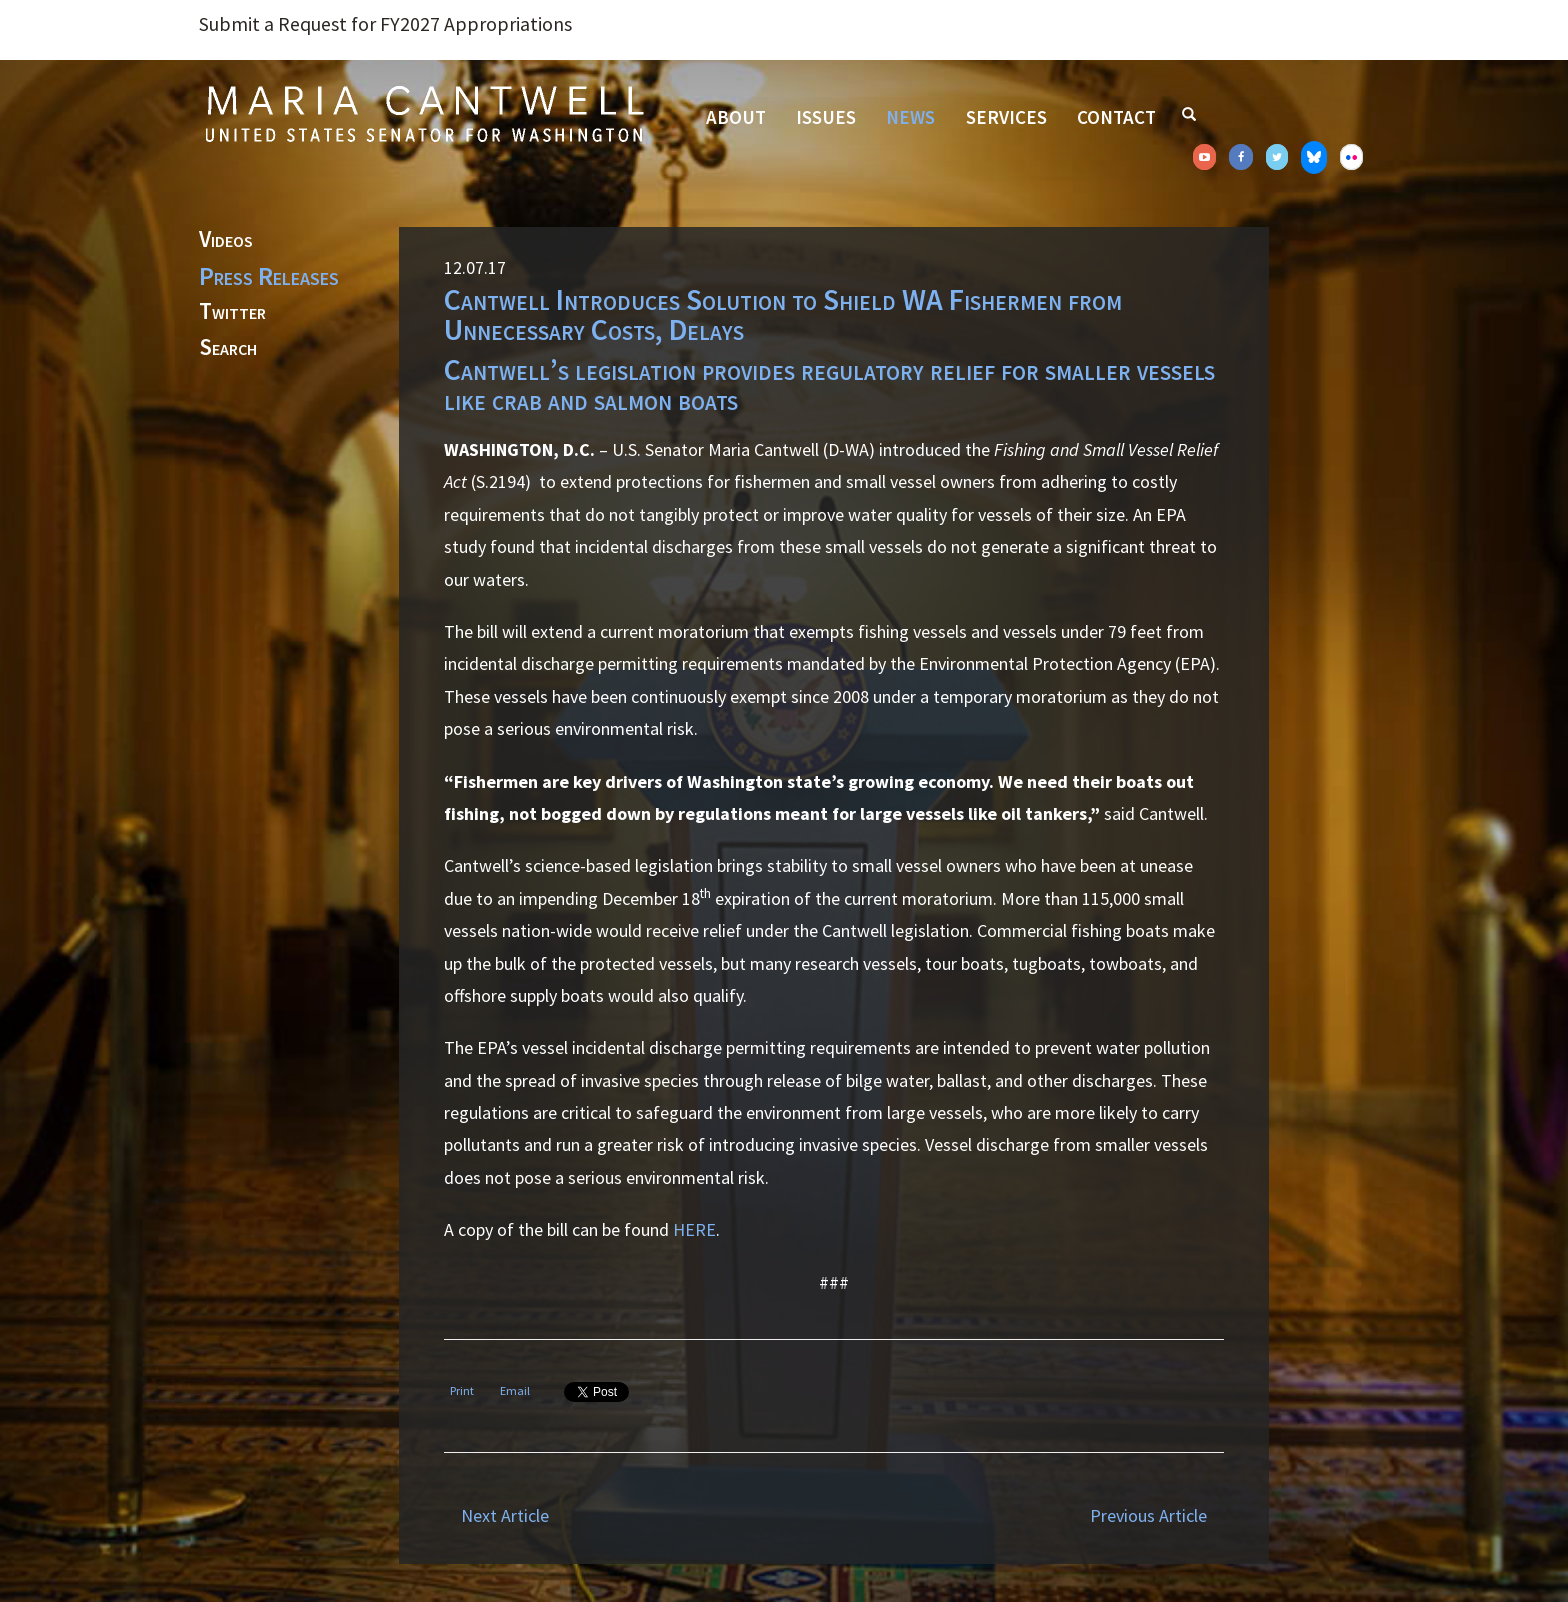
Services (1006, 117)
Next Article (505, 1515)
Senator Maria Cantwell (424, 113)
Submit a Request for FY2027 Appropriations (385, 24)
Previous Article (1148, 1515)
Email (515, 1390)
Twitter (232, 312)
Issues (826, 117)
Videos (226, 240)
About (736, 117)
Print (462, 1390)
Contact (1116, 117)
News (910, 117)
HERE (694, 1229)
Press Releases (269, 276)
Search (228, 348)
